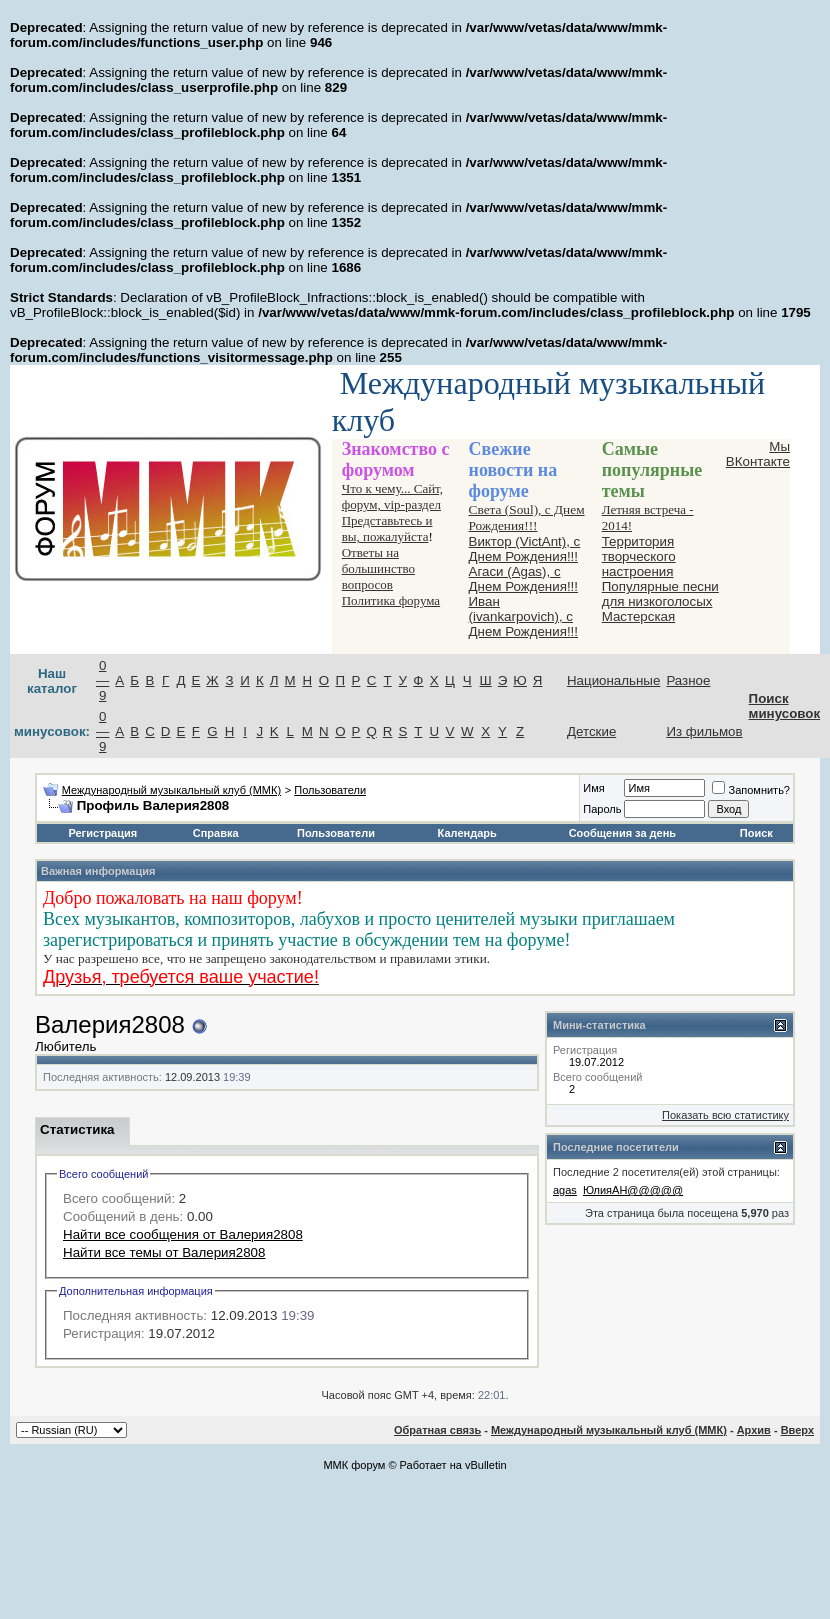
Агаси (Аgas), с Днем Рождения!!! (523, 579)
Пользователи (330, 790)
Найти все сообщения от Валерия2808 (183, 1234)
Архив (754, 1430)
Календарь (467, 833)
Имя (593, 788)
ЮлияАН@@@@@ (633, 1190)
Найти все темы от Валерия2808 (164, 1252)
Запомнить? (751, 790)
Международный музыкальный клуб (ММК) (171, 790)
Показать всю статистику (725, 1115)
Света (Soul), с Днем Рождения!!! (527, 517)
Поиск (756, 833)
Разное (688, 680)
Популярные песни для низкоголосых (660, 594)
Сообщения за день (622, 833)
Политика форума (391, 600)
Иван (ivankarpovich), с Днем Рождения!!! (523, 616)
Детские (591, 731)
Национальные (613, 680)
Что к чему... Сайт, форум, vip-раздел (392, 496)
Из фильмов (704, 731)
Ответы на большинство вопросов (378, 568)
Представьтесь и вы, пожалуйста (387, 528)
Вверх (797, 1430)
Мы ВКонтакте (758, 454)
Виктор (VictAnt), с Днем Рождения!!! (525, 549)
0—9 (102, 680)
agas (565, 1190)
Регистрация (102, 833)
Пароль (602, 809)
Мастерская (639, 616)
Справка (216, 833)
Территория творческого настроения (639, 556)
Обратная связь (437, 1430)
